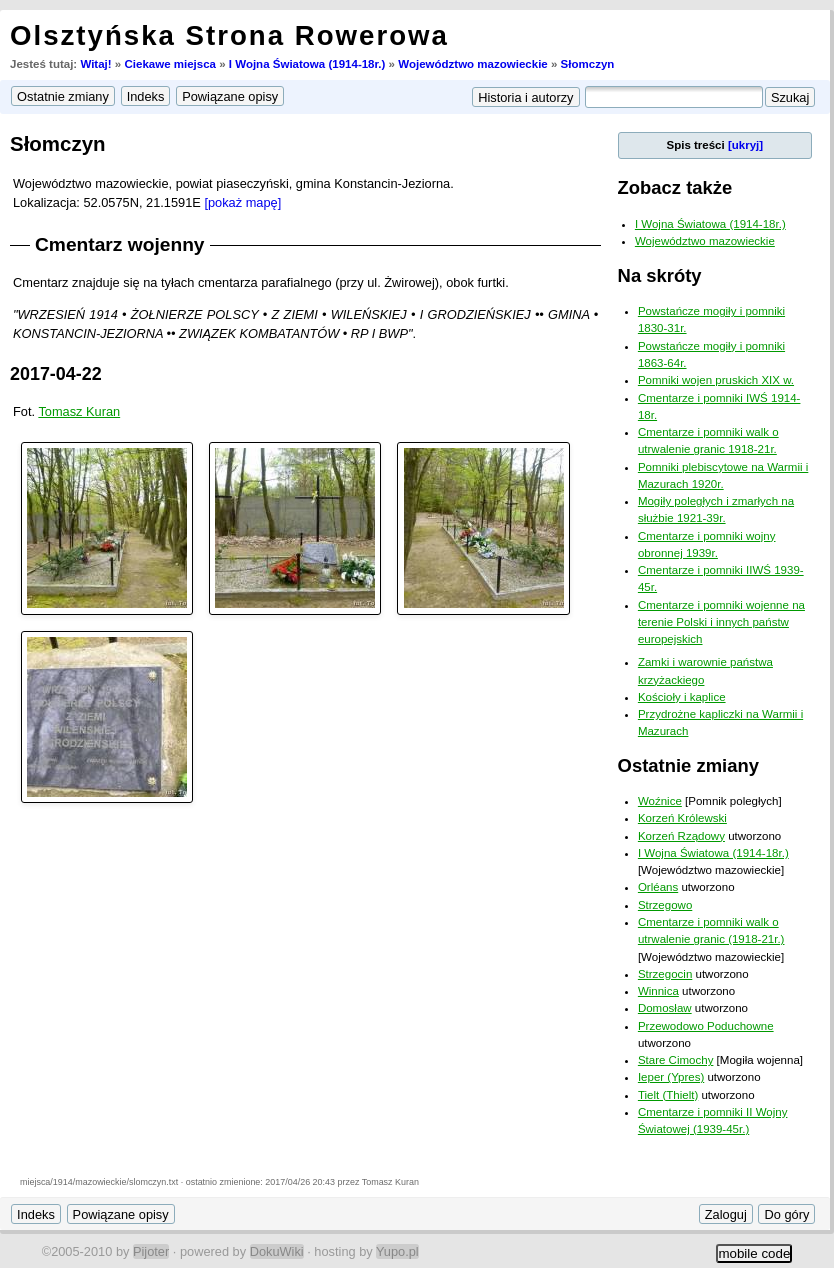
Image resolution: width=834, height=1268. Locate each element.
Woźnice (660, 801)
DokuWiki (277, 1251)
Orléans (658, 887)
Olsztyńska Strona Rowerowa (229, 35)
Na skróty (660, 275)
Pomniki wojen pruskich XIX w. (716, 380)
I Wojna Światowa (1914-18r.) (307, 64)
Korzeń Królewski (682, 818)
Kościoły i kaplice (682, 697)
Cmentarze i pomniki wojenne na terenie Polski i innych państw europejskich (721, 622)
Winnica (658, 991)
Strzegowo (665, 905)
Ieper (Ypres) (671, 1077)
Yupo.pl (397, 1251)
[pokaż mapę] (242, 202)
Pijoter (151, 1251)
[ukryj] (745, 145)
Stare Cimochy (676, 1060)
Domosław (665, 1008)
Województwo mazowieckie (473, 64)
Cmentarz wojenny (120, 244)
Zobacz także (675, 187)
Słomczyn (588, 64)
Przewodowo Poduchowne (706, 1026)
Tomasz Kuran (79, 411)
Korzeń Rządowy (681, 836)
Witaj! (95, 64)
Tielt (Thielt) (668, 1095)
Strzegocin (665, 974)
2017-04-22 (56, 374)
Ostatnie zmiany (688, 765)
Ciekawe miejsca (170, 64)
